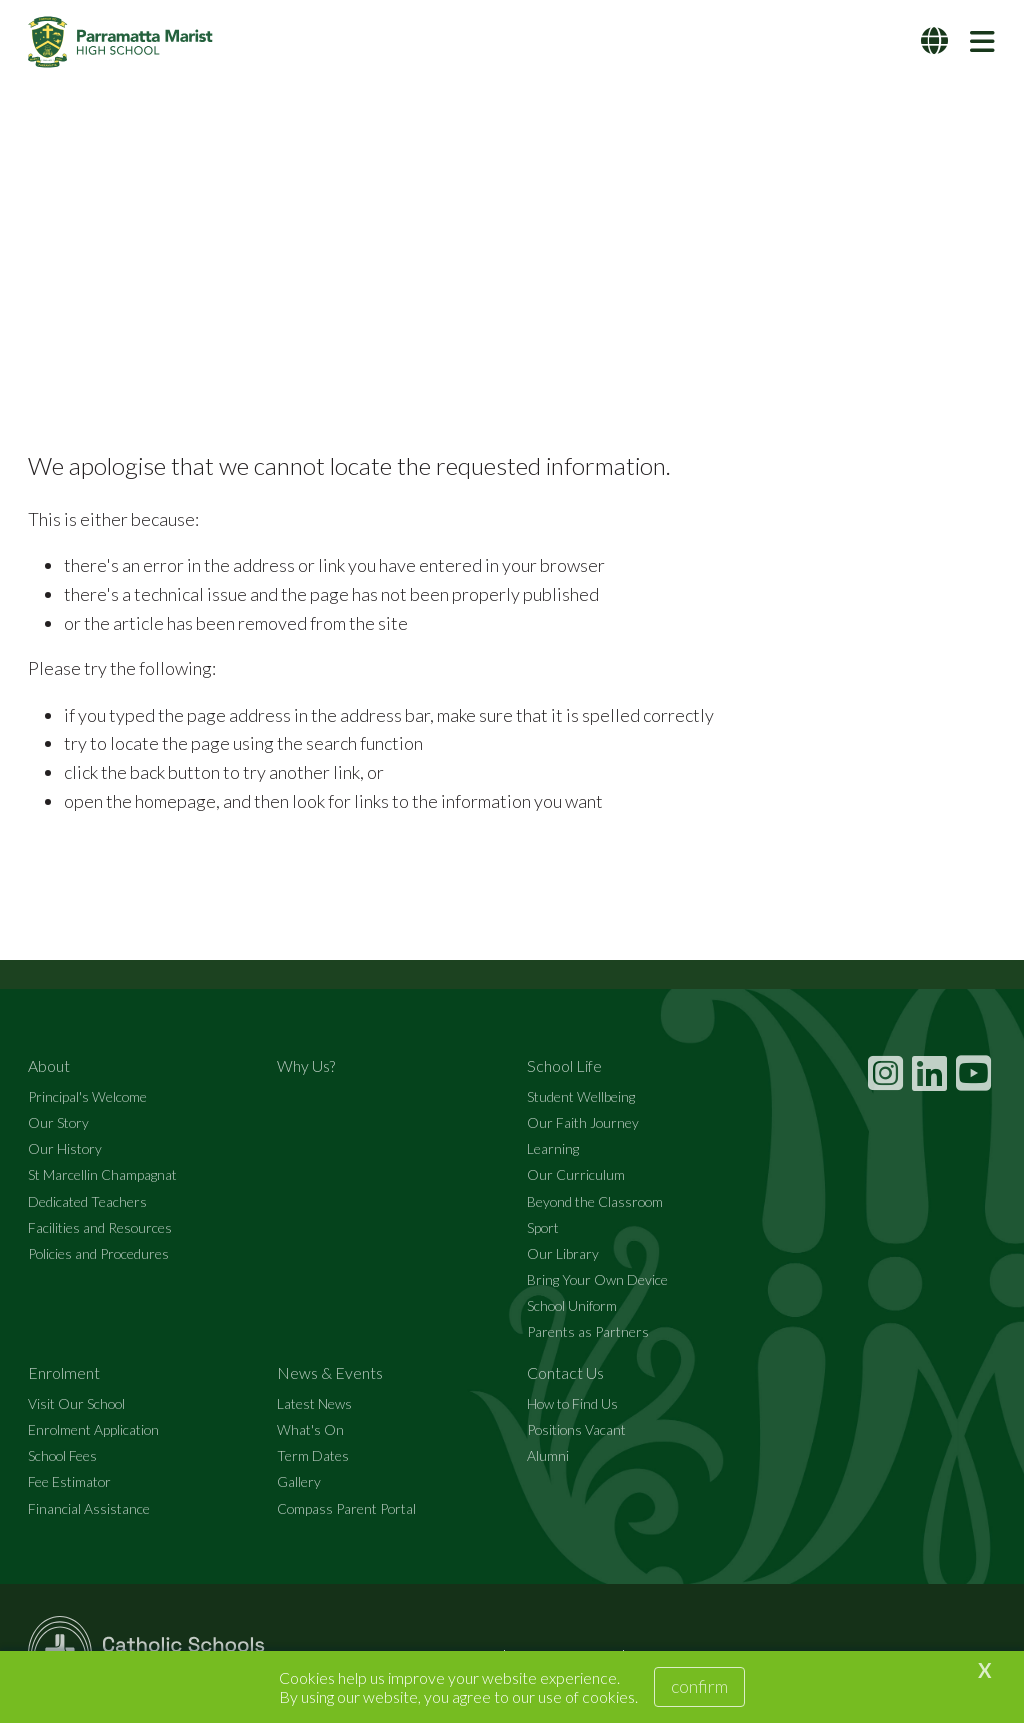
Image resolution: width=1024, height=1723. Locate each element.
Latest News (314, 1404)
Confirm (699, 1686)
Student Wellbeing (581, 1097)
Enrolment (64, 1373)
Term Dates (313, 1456)
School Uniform (572, 1306)
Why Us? (306, 1066)
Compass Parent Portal (346, 1509)
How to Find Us (572, 1404)
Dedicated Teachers (87, 1202)
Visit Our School (76, 1404)
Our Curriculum (576, 1175)
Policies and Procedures (98, 1254)
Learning (553, 1149)
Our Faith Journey (583, 1123)
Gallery (299, 1483)
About (49, 1066)
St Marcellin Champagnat (102, 1175)
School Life (564, 1066)
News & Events (330, 1373)
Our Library (563, 1254)
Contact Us (565, 1373)
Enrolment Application (93, 1430)
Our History (65, 1149)
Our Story (58, 1123)
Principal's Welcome (87, 1097)
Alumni (548, 1456)
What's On (310, 1430)
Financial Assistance (89, 1509)
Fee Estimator (69, 1483)
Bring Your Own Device (597, 1280)
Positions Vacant (576, 1430)
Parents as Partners (588, 1332)
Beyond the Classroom (595, 1202)
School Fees (62, 1456)
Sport (543, 1228)
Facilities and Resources (100, 1228)
